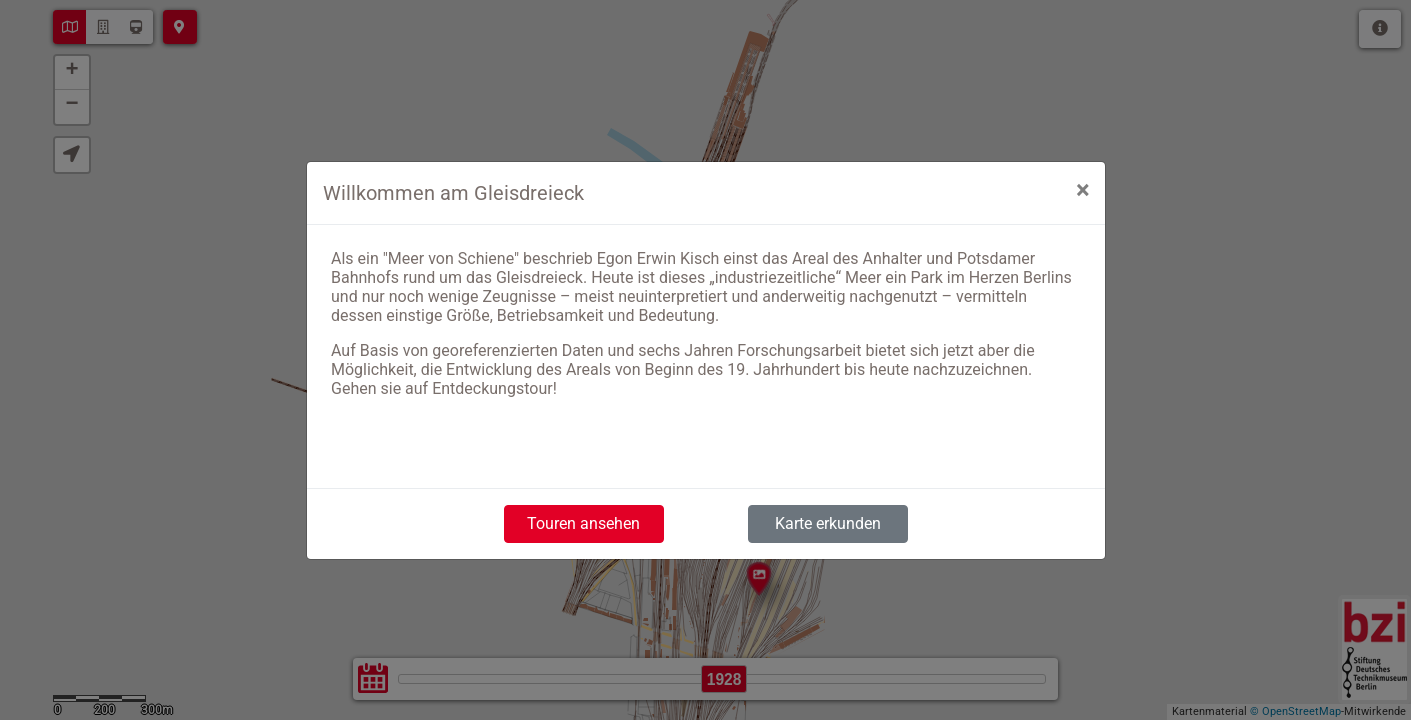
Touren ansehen (583, 523)
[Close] (1082, 190)
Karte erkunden (828, 523)
